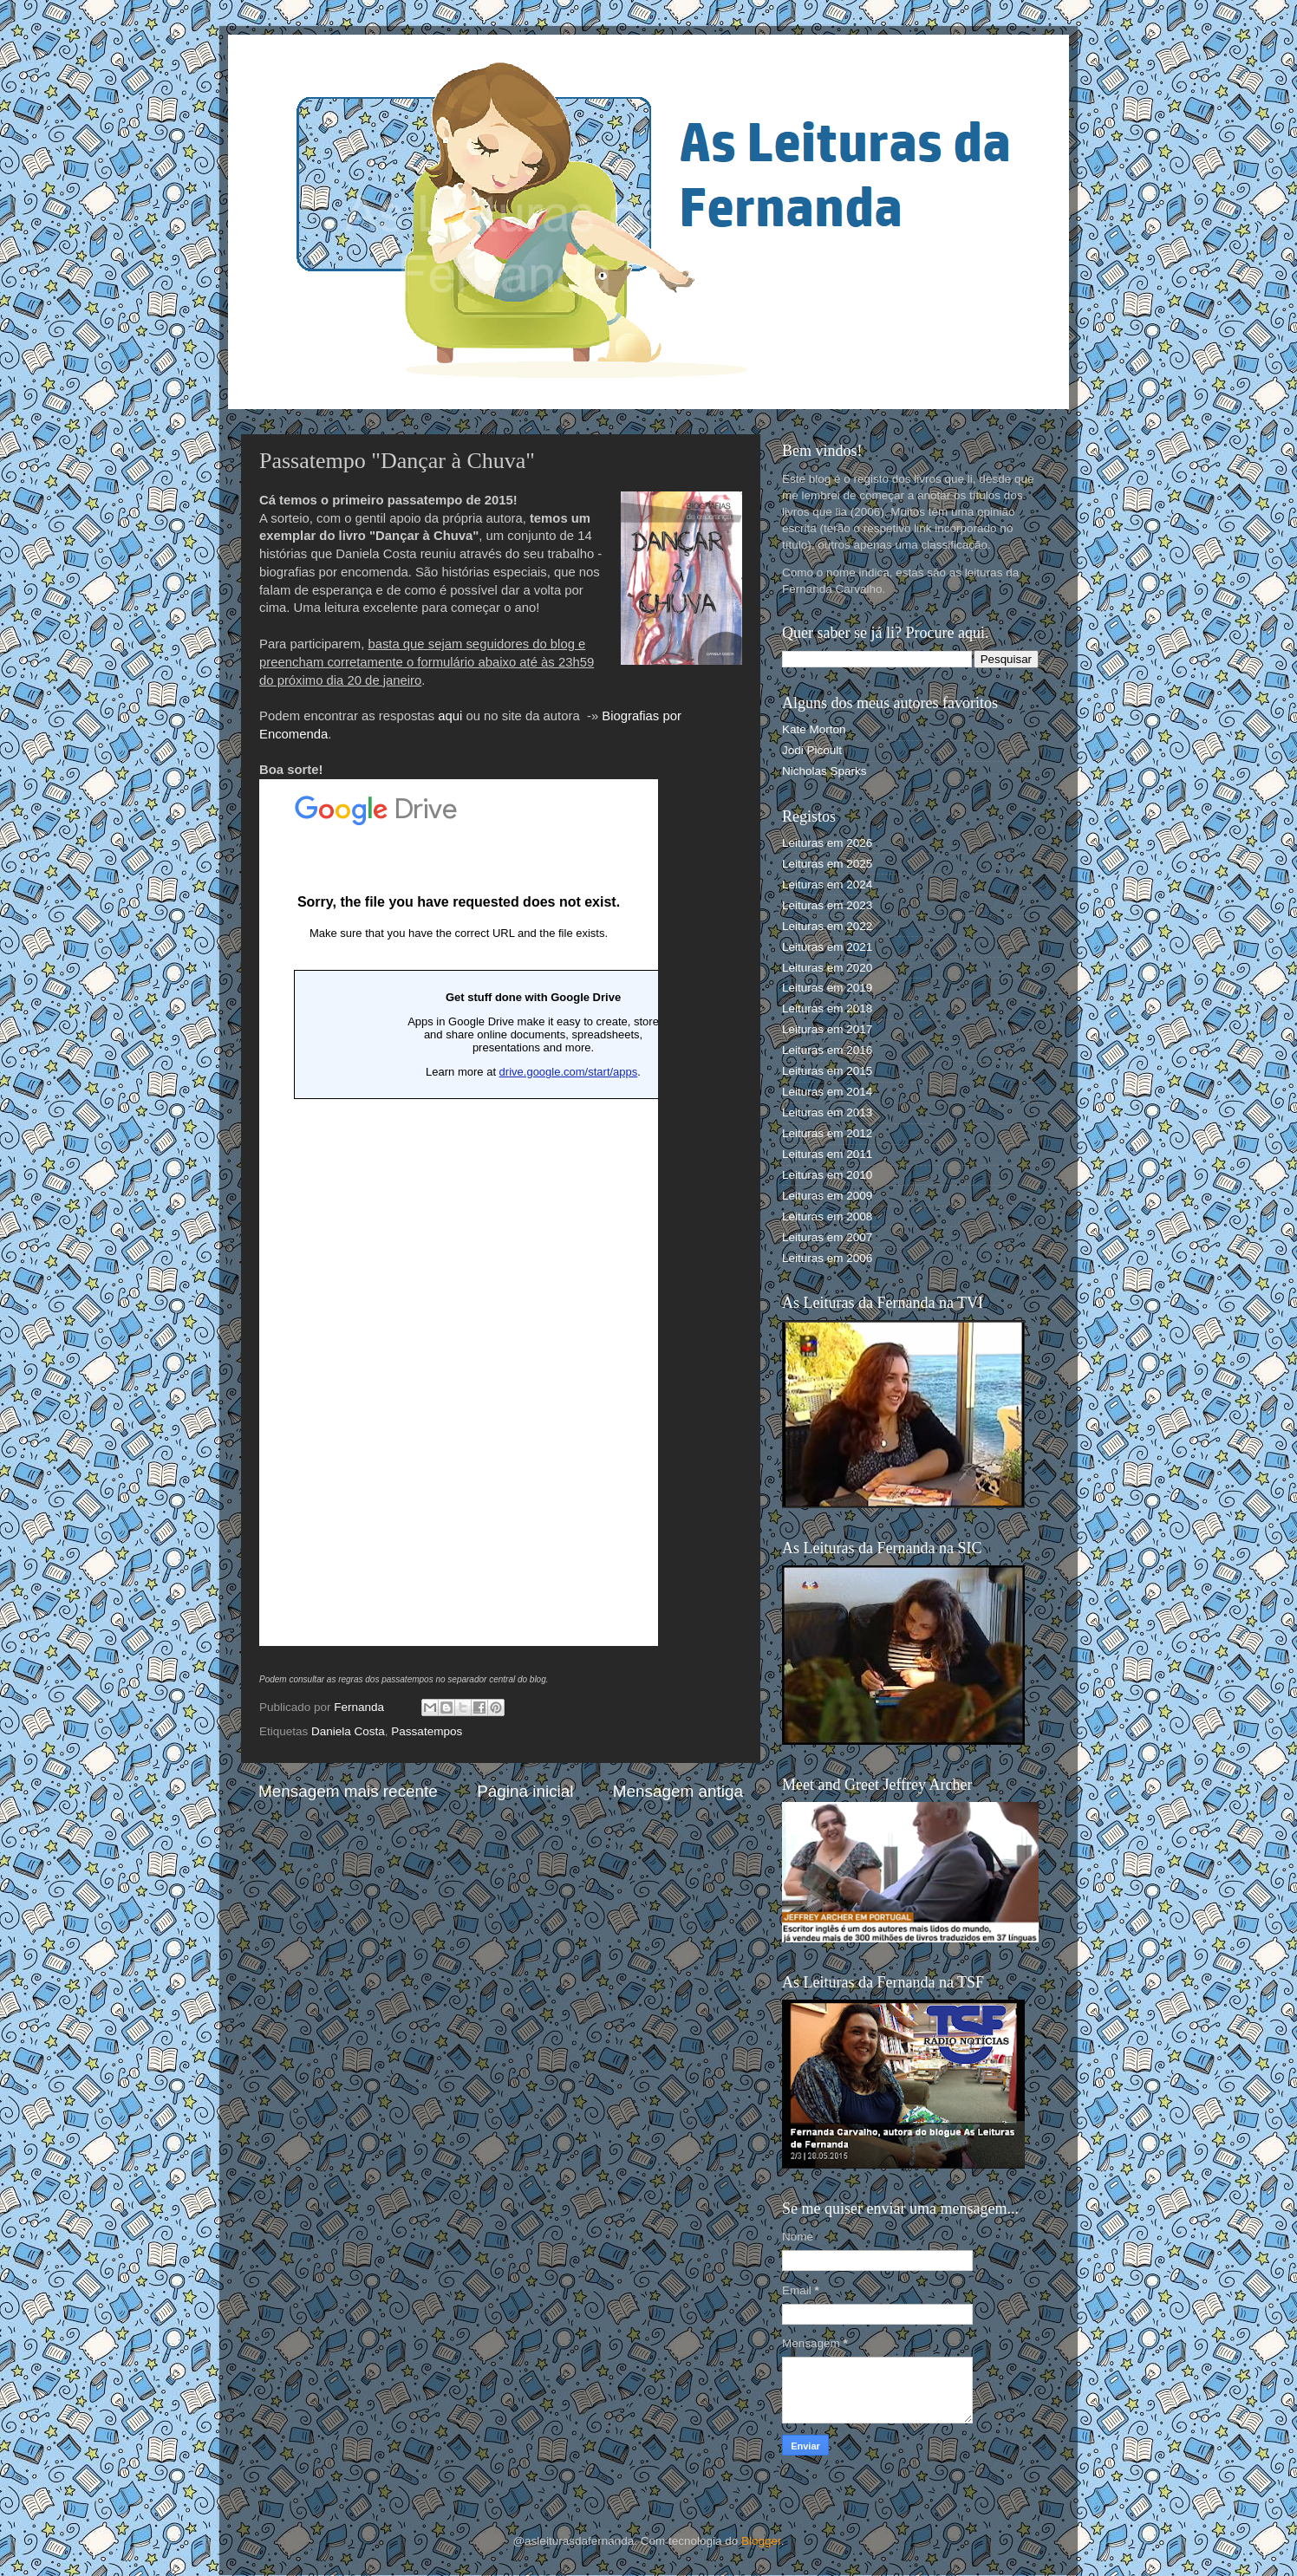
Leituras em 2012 (827, 1133)
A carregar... (458, 1212)
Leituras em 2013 (827, 1112)
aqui (450, 716)
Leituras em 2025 (827, 863)
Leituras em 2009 (827, 1195)
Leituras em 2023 (827, 905)
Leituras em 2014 (827, 1091)
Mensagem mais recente (348, 1791)
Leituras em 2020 (827, 967)
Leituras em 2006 (827, 1258)
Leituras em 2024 (827, 884)
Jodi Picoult (812, 750)
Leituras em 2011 (827, 1154)
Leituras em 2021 (827, 946)
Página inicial (525, 1791)
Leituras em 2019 (827, 987)
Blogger (761, 2540)
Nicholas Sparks (824, 770)
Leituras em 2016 (827, 1050)
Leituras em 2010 (827, 1174)
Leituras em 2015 (827, 1070)
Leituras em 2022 (827, 926)
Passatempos (426, 1731)
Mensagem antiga (678, 1791)
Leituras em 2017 (827, 1029)
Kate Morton (814, 729)
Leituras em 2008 (827, 1216)
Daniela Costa (348, 1731)
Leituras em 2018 (827, 1008)
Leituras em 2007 (827, 1237)
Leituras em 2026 (827, 842)
